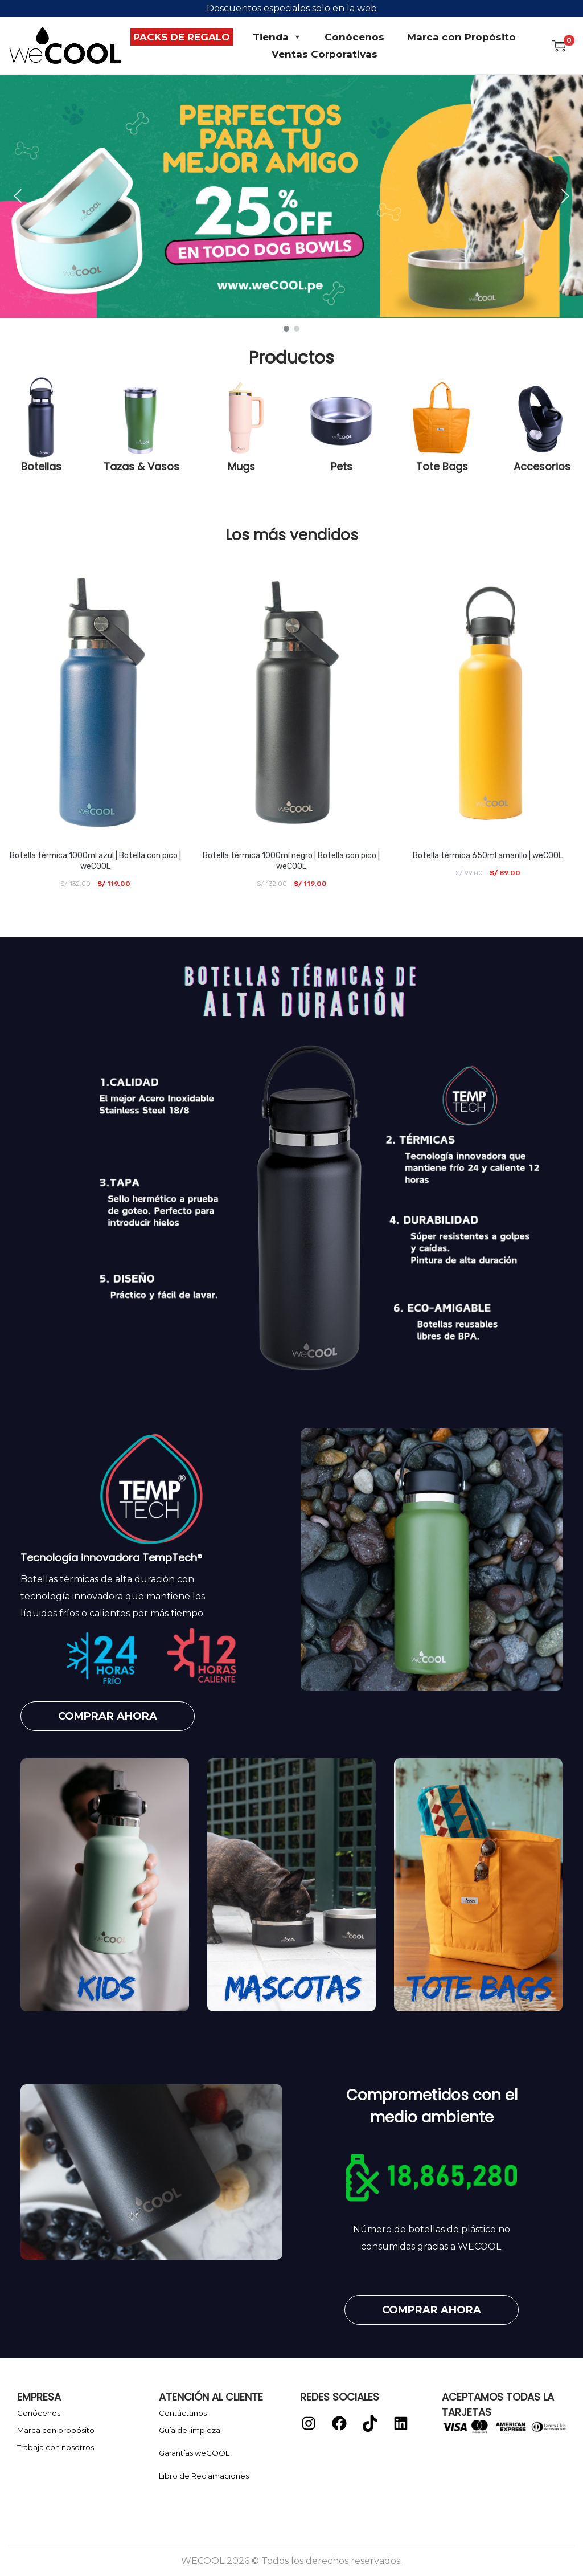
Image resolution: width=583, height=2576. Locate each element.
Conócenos (354, 37)
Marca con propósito (56, 2430)
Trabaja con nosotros (55, 2447)
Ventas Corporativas (324, 54)
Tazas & (125, 466)
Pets (341, 466)
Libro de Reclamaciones (204, 2475)
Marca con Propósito (461, 37)
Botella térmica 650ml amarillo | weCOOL (488, 855)
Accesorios (542, 466)
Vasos (163, 466)
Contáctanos (183, 2413)
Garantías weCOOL (194, 2452)
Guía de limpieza (189, 2430)
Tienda (277, 37)
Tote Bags (442, 466)
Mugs (241, 466)
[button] (291, 196)
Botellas (41, 466)
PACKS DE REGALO (181, 37)
